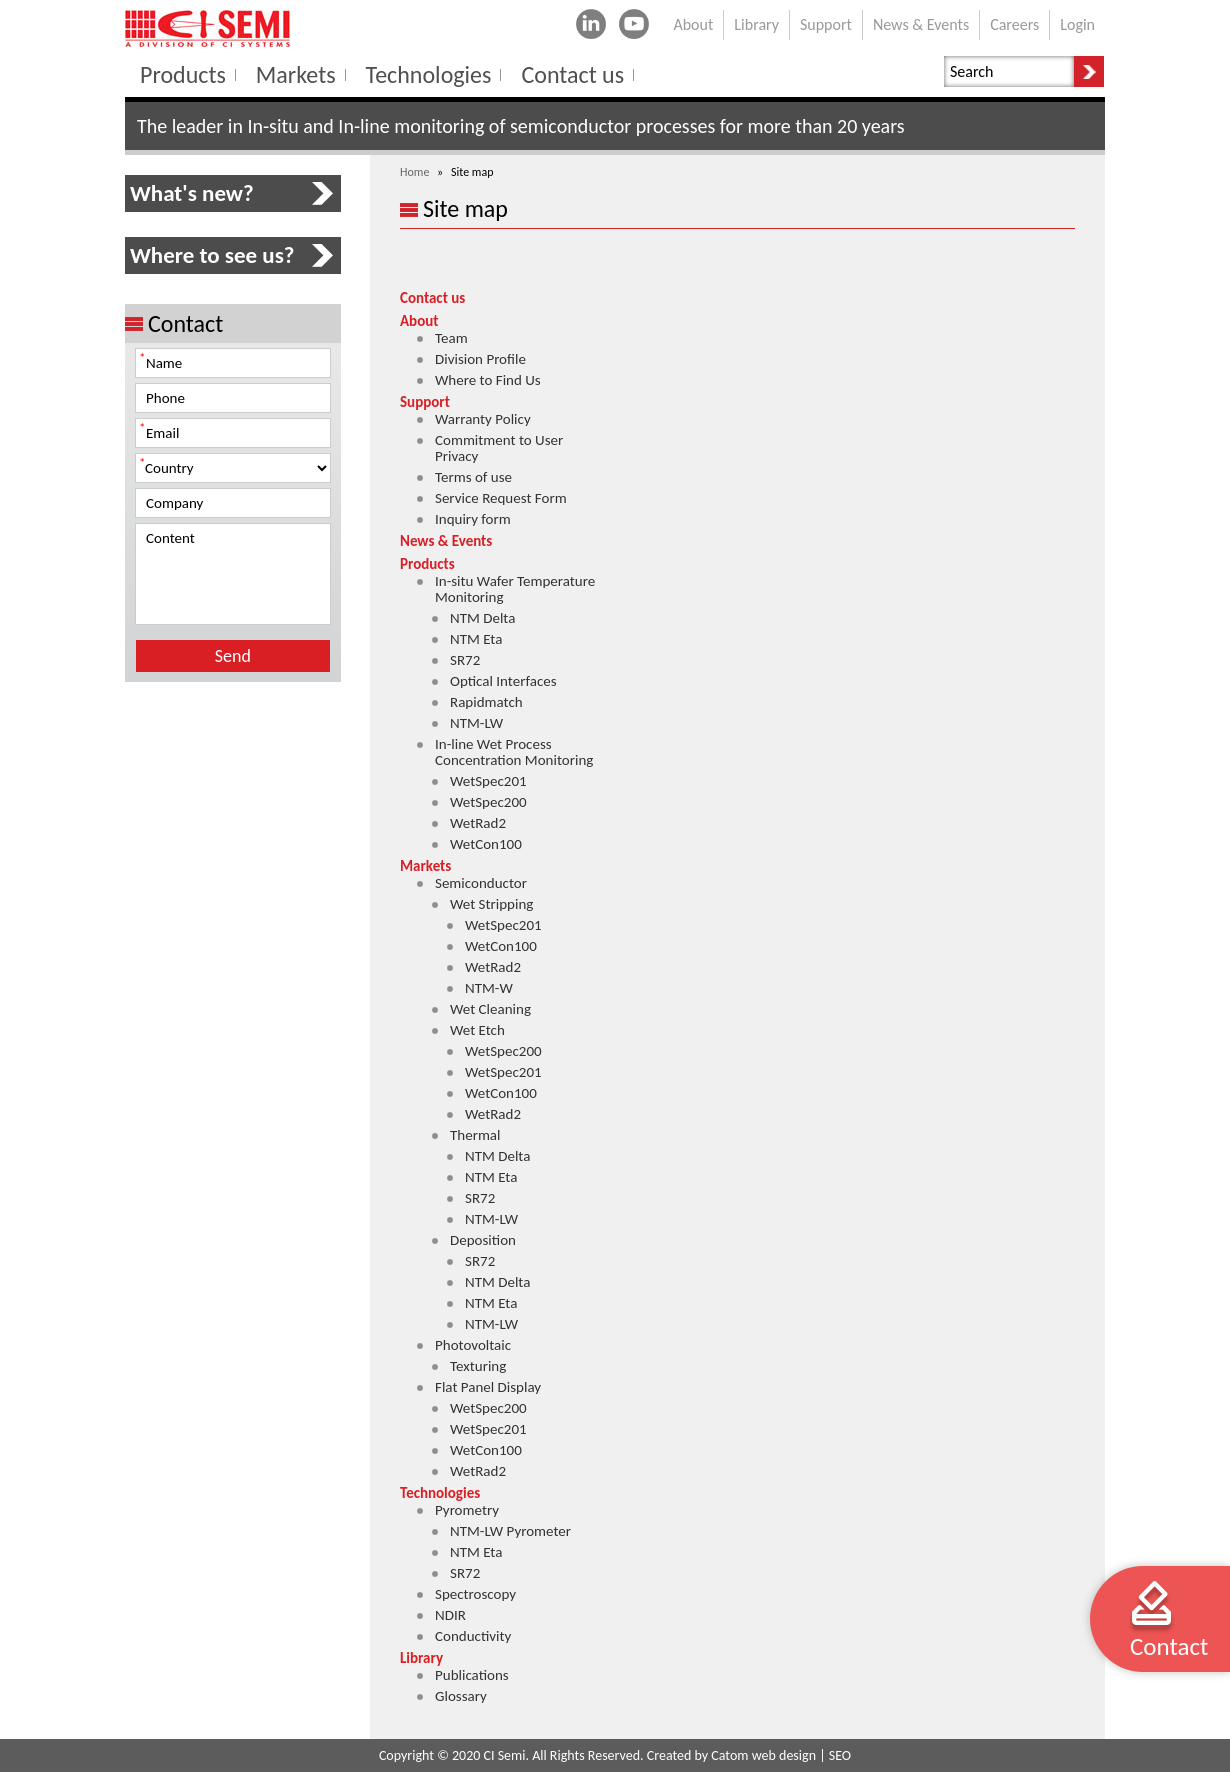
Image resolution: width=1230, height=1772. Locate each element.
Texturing (478, 1366)
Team (451, 338)
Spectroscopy (475, 1594)
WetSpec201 (488, 781)
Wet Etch (477, 1030)
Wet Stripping (491, 904)
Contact (1169, 1646)
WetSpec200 (488, 802)
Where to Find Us (488, 380)
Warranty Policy (483, 419)
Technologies (440, 1493)
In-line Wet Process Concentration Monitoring (514, 752)
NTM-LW (476, 723)
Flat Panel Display (488, 1387)
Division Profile (480, 359)
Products (427, 564)
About (419, 321)
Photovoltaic (473, 1345)
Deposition (483, 1240)
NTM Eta (476, 639)
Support (425, 402)
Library (421, 1658)
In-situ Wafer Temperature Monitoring (515, 589)
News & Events (446, 541)
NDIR (450, 1615)
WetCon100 (486, 844)
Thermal (475, 1135)
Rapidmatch (486, 702)
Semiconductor (481, 883)
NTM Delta (482, 618)
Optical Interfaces (503, 681)
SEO (840, 1755)
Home (414, 172)
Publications (472, 1675)
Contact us (432, 298)
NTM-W (489, 988)
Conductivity (473, 1636)
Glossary (461, 1696)
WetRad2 (478, 823)
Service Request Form (501, 498)
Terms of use (473, 477)
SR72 (465, 660)
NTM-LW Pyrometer (510, 1531)
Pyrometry (467, 1510)
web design (784, 1755)
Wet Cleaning (490, 1009)
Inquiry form (473, 519)
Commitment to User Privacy (499, 448)
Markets (425, 866)
